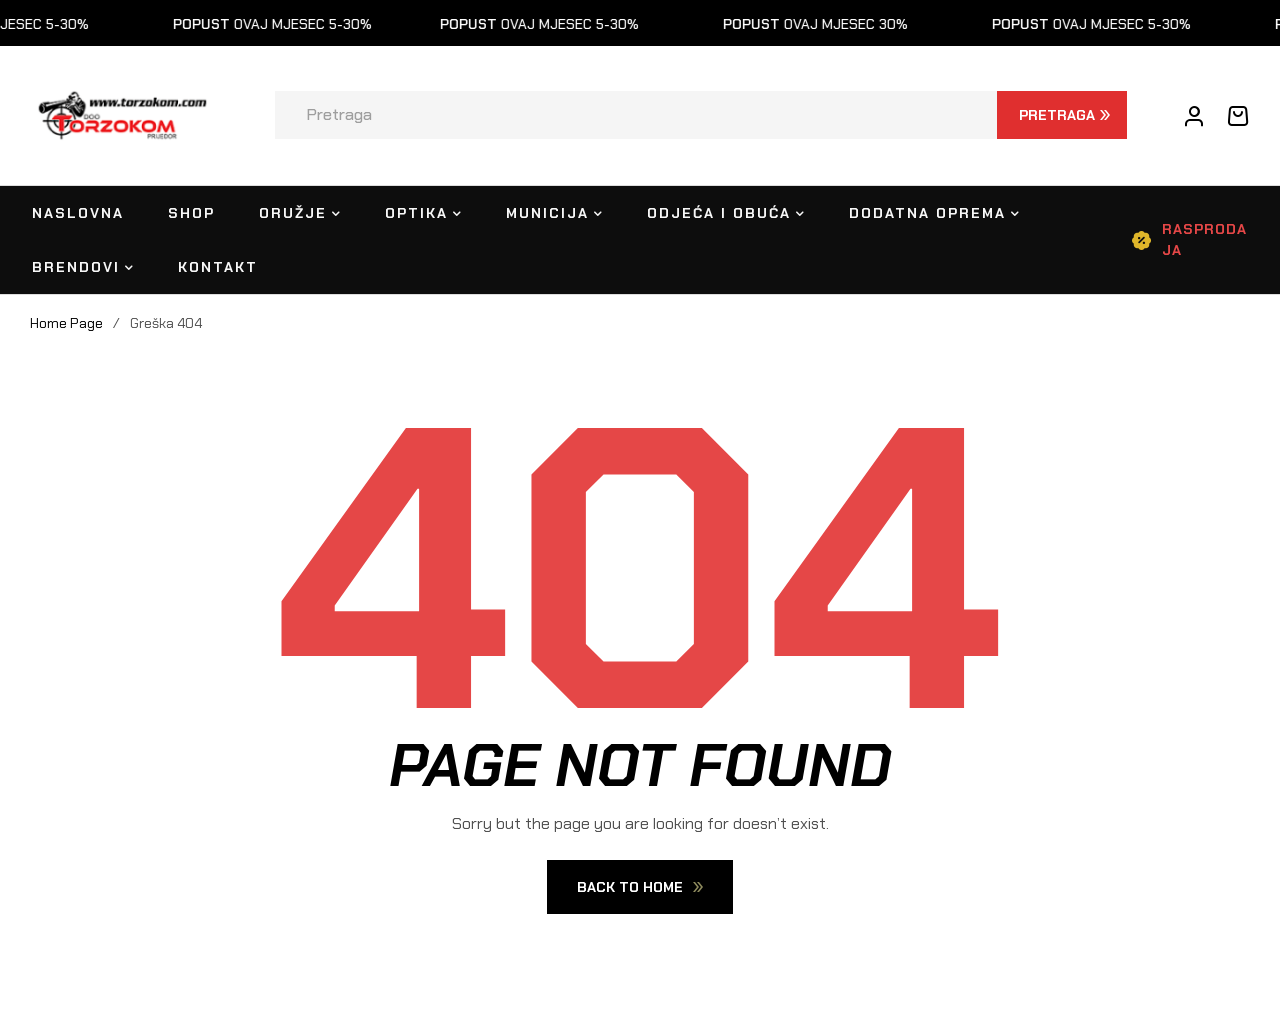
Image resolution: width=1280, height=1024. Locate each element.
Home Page (66, 323)
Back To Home (640, 887)
